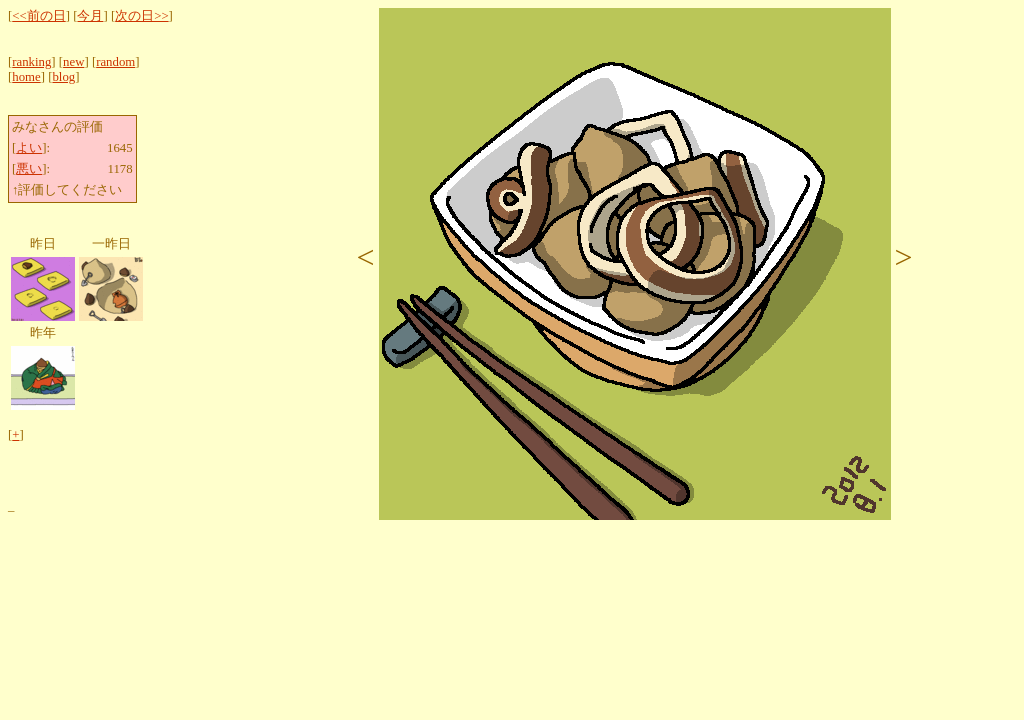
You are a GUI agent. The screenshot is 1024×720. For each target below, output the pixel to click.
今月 (90, 16)
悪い (29, 169)
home (26, 77)
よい (29, 148)
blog (63, 77)
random (115, 62)
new (73, 62)
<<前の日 (38, 16)
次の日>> (141, 16)
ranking (31, 62)
